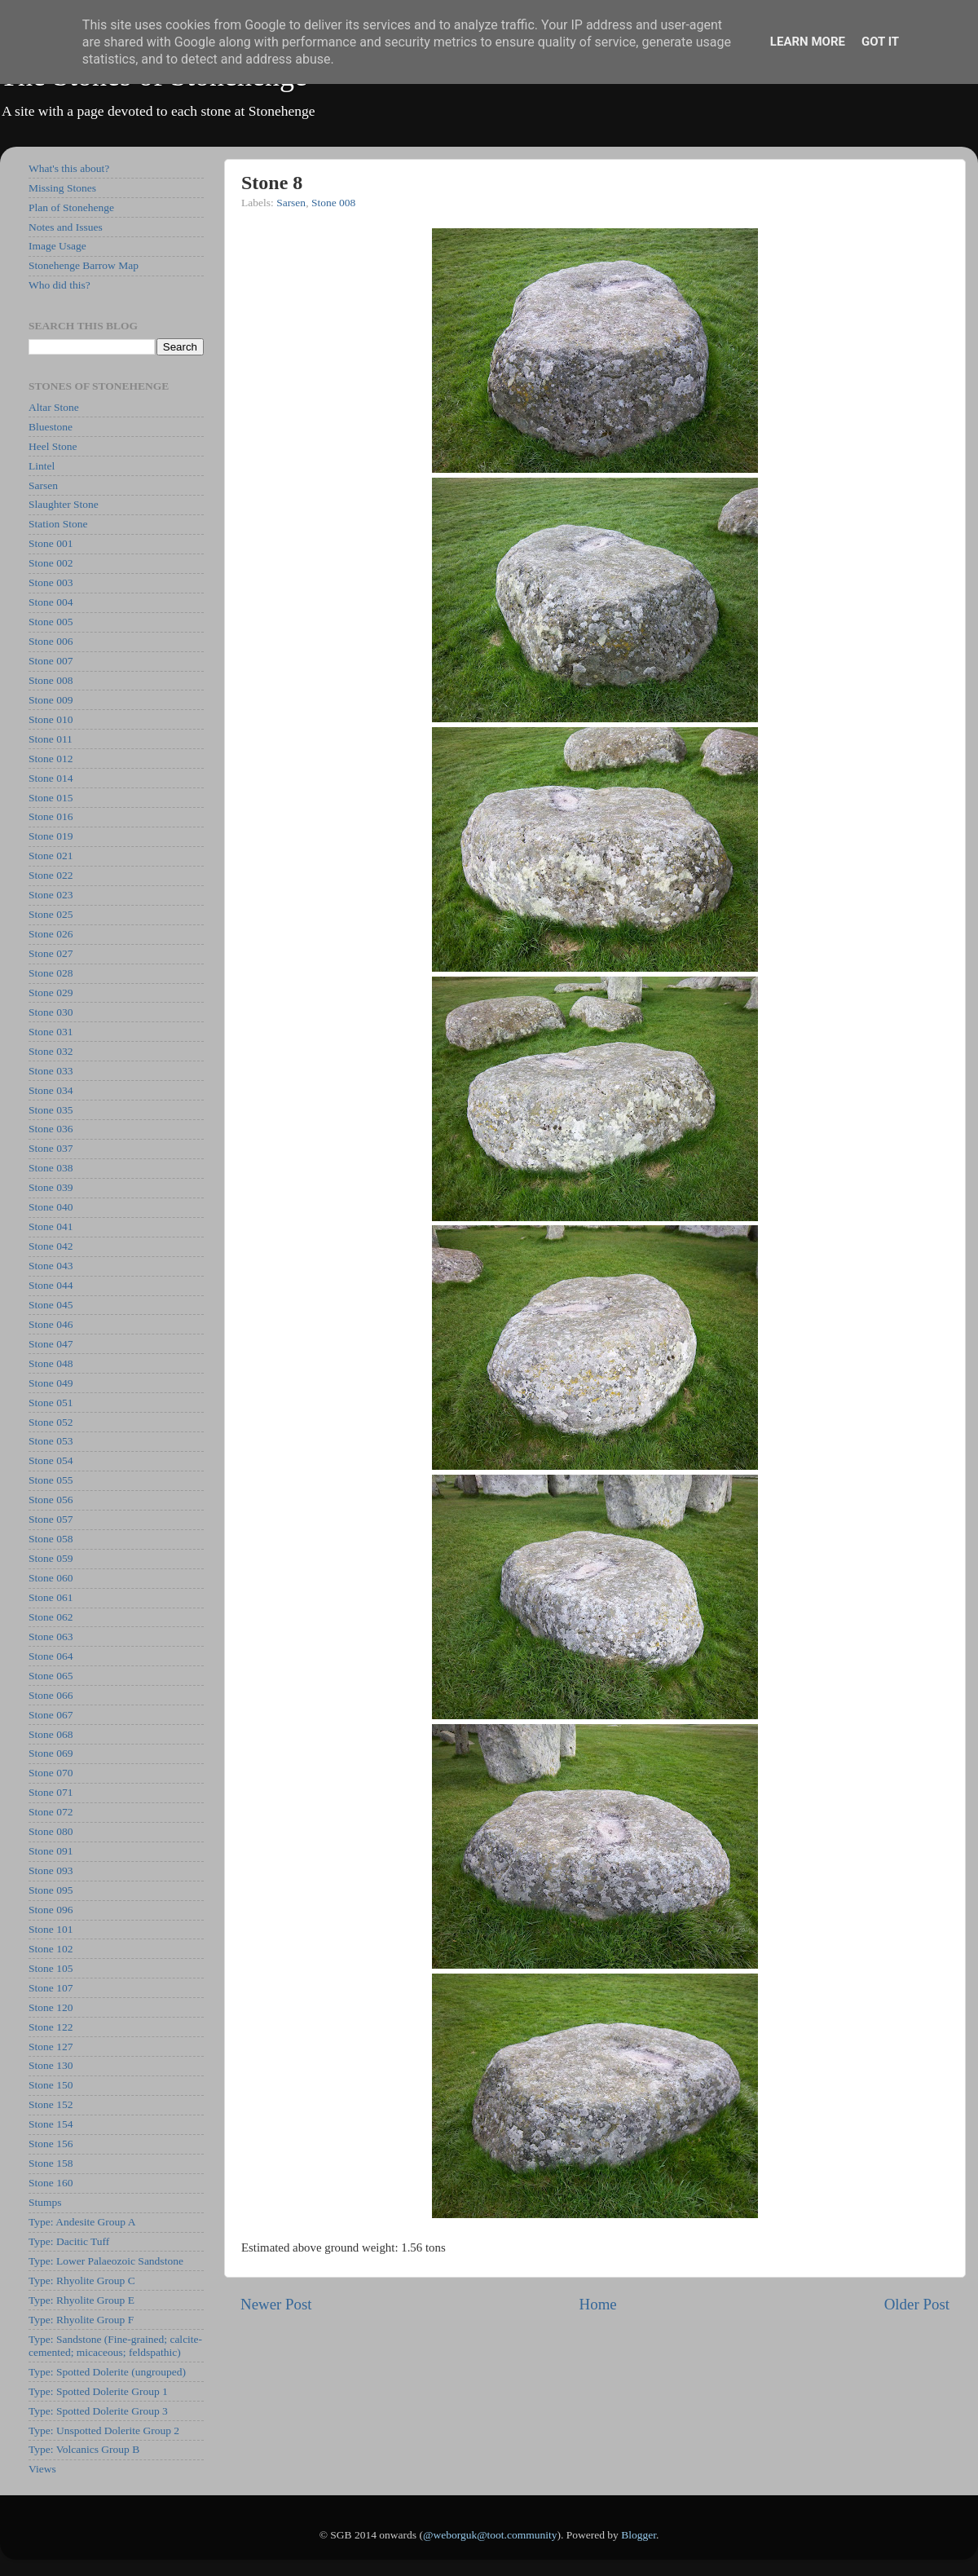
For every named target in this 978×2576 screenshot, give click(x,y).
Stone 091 (51, 1851)
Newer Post (276, 2304)
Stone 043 (51, 1265)
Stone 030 (51, 1012)
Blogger (638, 2535)
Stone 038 (51, 1168)
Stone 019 (51, 836)
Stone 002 (51, 563)
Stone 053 (51, 1441)
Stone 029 (51, 992)
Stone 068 (51, 1734)
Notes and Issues (66, 227)
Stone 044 (51, 1285)
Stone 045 (51, 1305)
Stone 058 (51, 1539)
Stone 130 (51, 2065)
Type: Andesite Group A (82, 2222)
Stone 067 (51, 1715)
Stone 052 (51, 1422)
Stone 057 (51, 1519)
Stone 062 (51, 1617)
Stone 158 (51, 2163)
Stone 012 (51, 758)
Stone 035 (51, 1110)
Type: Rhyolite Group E (81, 2300)
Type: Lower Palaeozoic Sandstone (106, 2261)
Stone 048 (51, 1363)
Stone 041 (51, 1226)
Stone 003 (51, 582)
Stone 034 (51, 1090)
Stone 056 (51, 1499)
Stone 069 (51, 1753)
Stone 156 (51, 2143)
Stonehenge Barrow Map (84, 265)
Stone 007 (51, 661)
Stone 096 (51, 1909)
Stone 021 (51, 855)
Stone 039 (51, 1187)
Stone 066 (51, 1695)
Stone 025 (51, 914)
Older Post (916, 2304)
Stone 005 (51, 621)
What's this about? (69, 168)
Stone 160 (51, 2183)
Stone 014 (51, 778)
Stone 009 (51, 700)
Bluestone (51, 427)
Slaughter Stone (64, 504)
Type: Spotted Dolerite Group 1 (98, 2391)
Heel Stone (53, 446)
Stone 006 (51, 641)
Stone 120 (51, 2007)
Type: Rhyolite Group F (81, 2320)
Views (42, 2469)
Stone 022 (51, 875)
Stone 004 (51, 602)
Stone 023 (51, 895)
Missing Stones (62, 188)
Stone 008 (333, 202)
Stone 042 (51, 1246)
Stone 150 (51, 2085)
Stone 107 (51, 1988)
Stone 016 (51, 816)
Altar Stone (54, 407)
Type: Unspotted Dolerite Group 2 (104, 2430)
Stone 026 (51, 934)
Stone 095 (51, 1890)
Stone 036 (51, 1129)
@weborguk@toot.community (490, 2535)
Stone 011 (51, 739)
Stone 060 (51, 1578)
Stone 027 (51, 953)
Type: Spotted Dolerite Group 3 (98, 2411)
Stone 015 (51, 798)
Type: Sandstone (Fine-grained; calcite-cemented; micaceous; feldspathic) (115, 2345)
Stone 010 (51, 719)
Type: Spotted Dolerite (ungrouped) (107, 2372)
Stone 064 (51, 1656)
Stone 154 (51, 2124)
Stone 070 (51, 1773)
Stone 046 (51, 1324)
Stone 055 (51, 1480)
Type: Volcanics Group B (84, 2449)
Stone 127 (51, 2046)
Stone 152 (51, 2104)
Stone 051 (51, 1402)
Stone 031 (51, 1032)
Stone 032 (51, 1051)
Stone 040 (51, 1207)
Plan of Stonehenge (71, 207)
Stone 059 (51, 1558)
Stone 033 (51, 1071)
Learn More (807, 41)
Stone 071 (51, 1792)
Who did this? (59, 285)
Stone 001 (51, 543)
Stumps (45, 2202)
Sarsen (291, 202)
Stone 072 (51, 1812)
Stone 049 (51, 1383)
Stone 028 (51, 973)
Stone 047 (51, 1344)
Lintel (42, 466)
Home (598, 2304)
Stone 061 (51, 1597)
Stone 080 (51, 1831)
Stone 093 (51, 1870)
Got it (880, 41)
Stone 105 (51, 1968)
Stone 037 (51, 1148)
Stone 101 (51, 1929)
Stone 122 (51, 2027)
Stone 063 (51, 1636)
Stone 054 (51, 1460)
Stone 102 (51, 1949)
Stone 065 (51, 1676)
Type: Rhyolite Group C (82, 2280)
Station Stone (58, 524)
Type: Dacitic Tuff (69, 2241)
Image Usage (57, 246)
